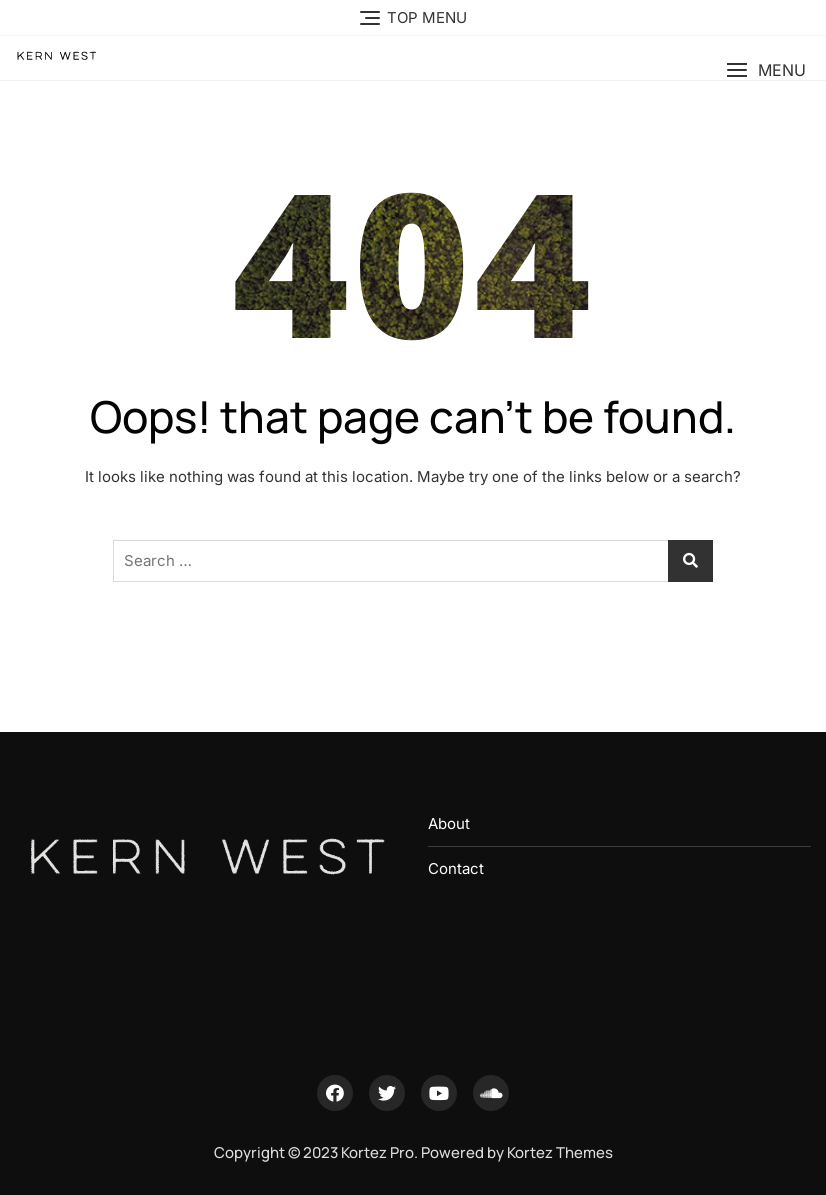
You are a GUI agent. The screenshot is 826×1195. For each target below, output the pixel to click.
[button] (766, 70)
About (449, 823)
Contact (456, 868)
